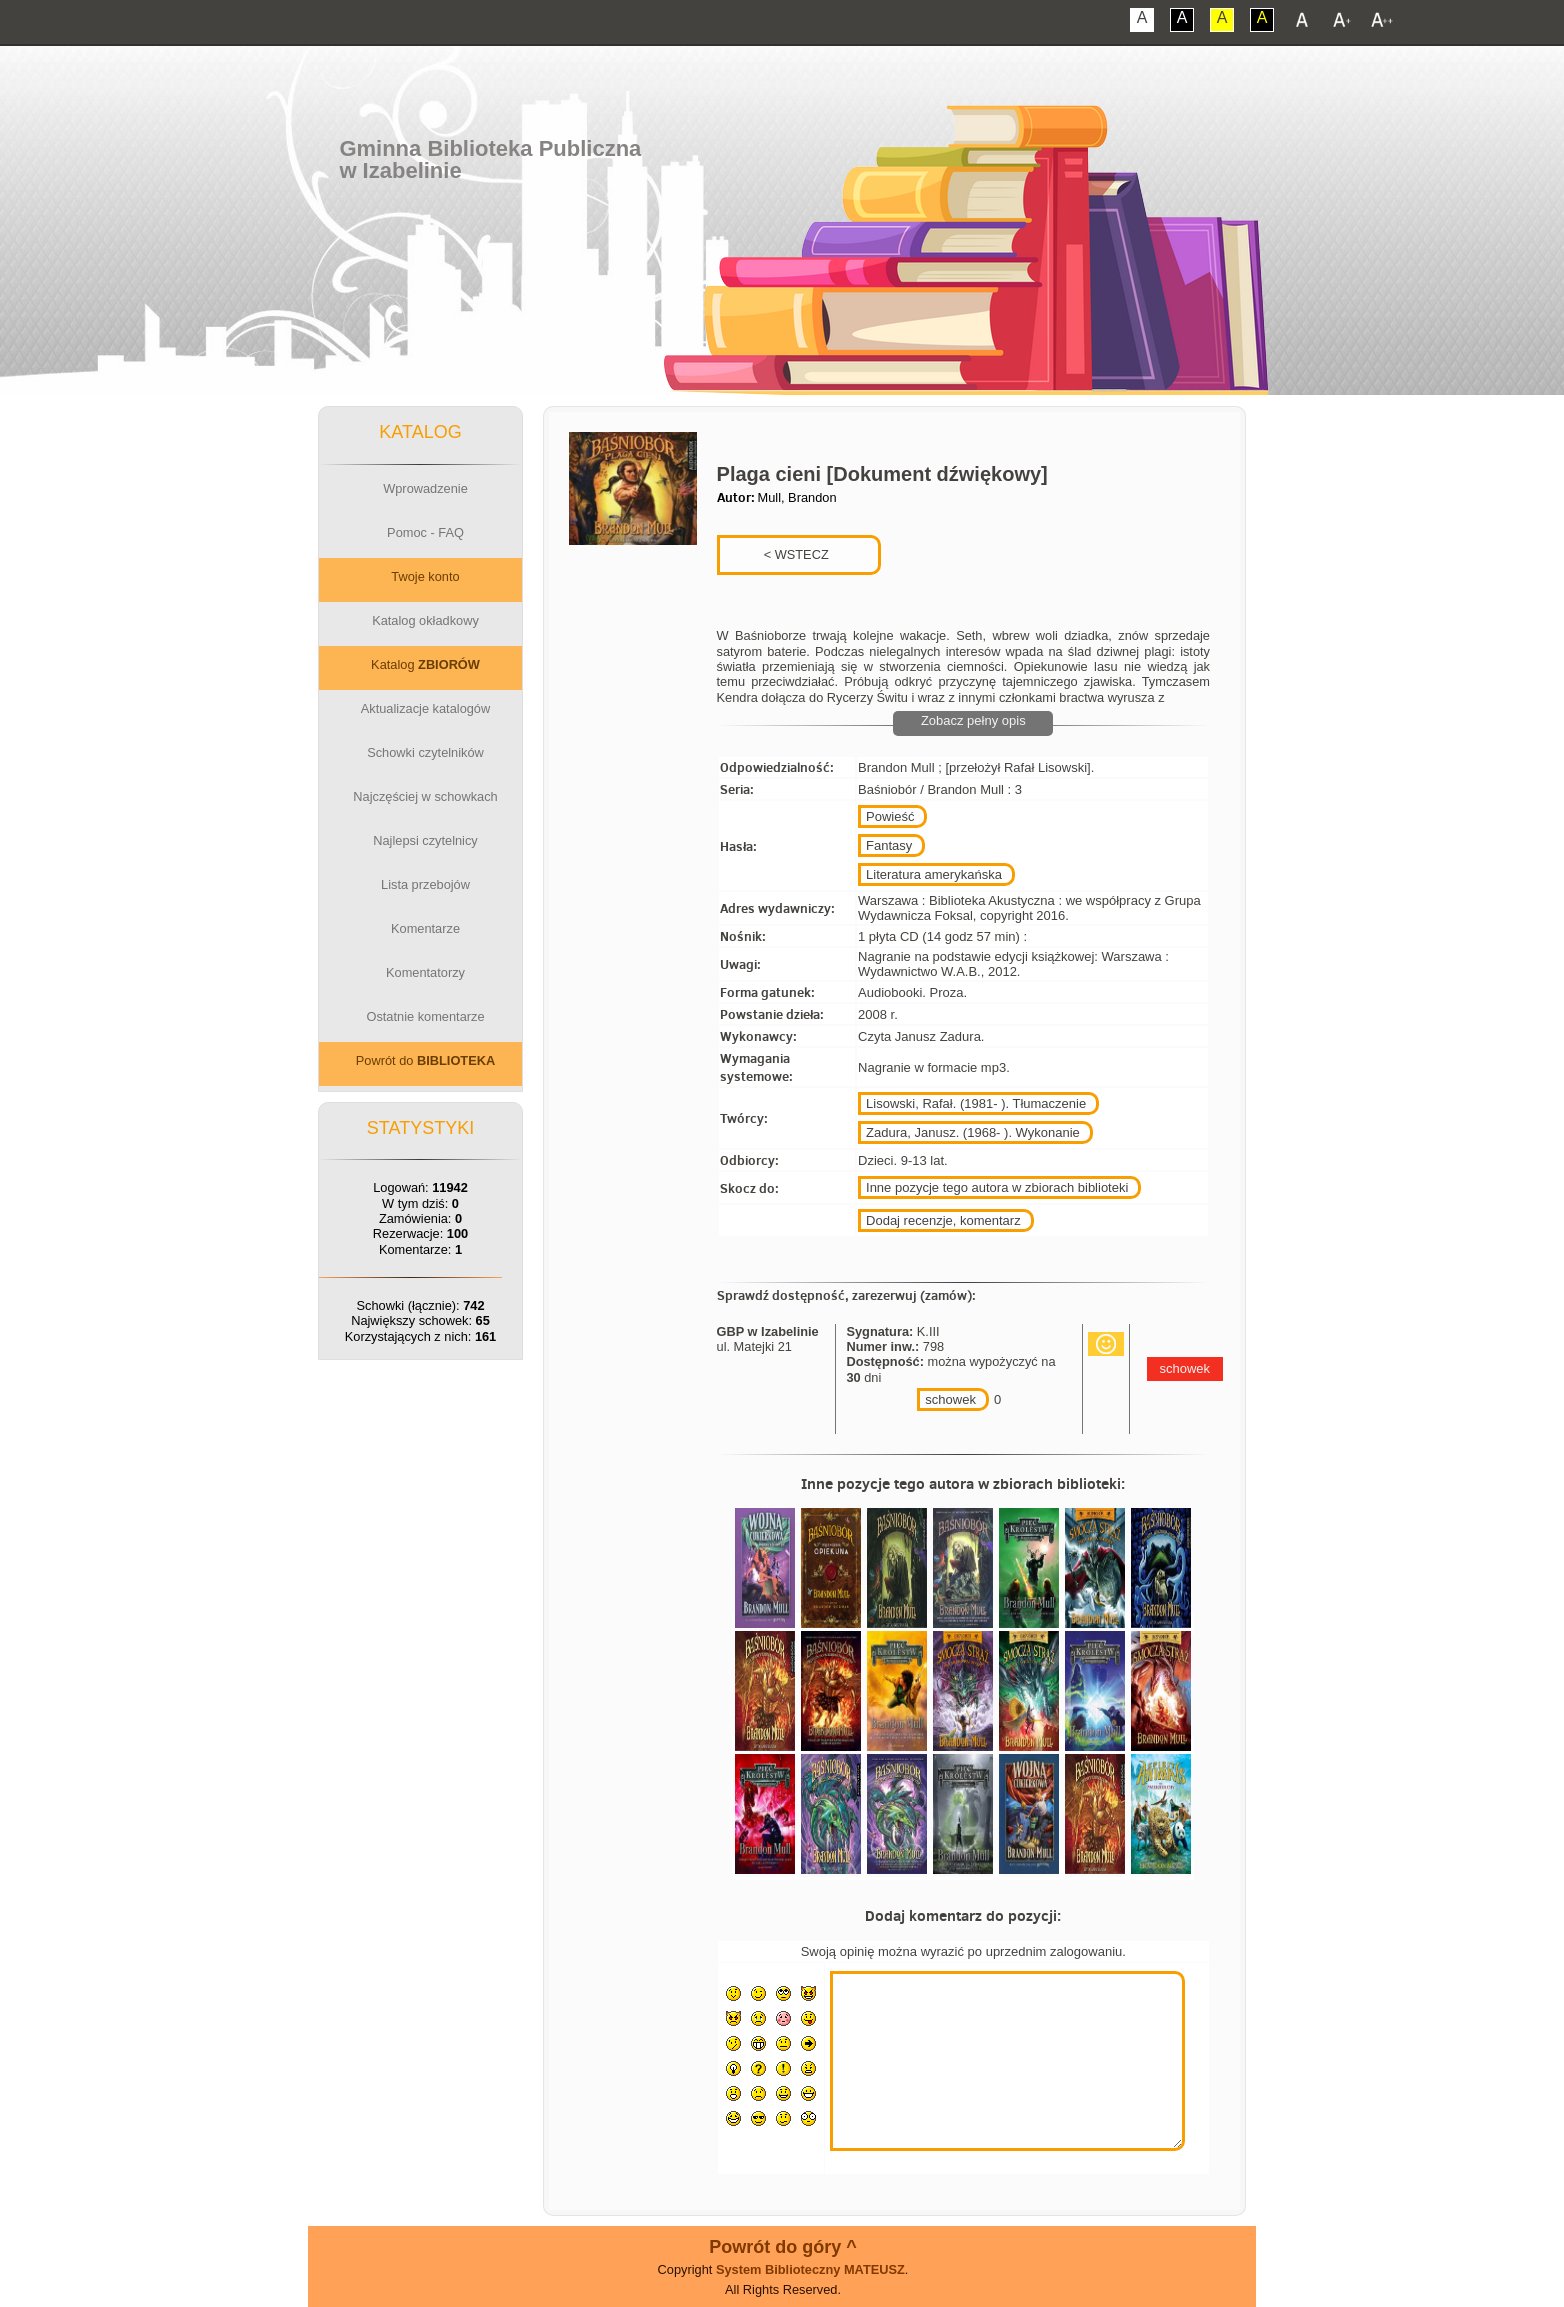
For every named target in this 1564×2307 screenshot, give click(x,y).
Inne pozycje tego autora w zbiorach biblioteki (997, 1187)
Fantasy (889, 845)
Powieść (890, 816)
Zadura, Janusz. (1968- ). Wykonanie (973, 1132)
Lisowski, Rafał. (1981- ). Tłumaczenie (976, 1103)
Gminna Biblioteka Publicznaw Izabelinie (490, 159)
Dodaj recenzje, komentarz (943, 1220)
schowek (950, 1399)
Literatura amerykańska (934, 874)
